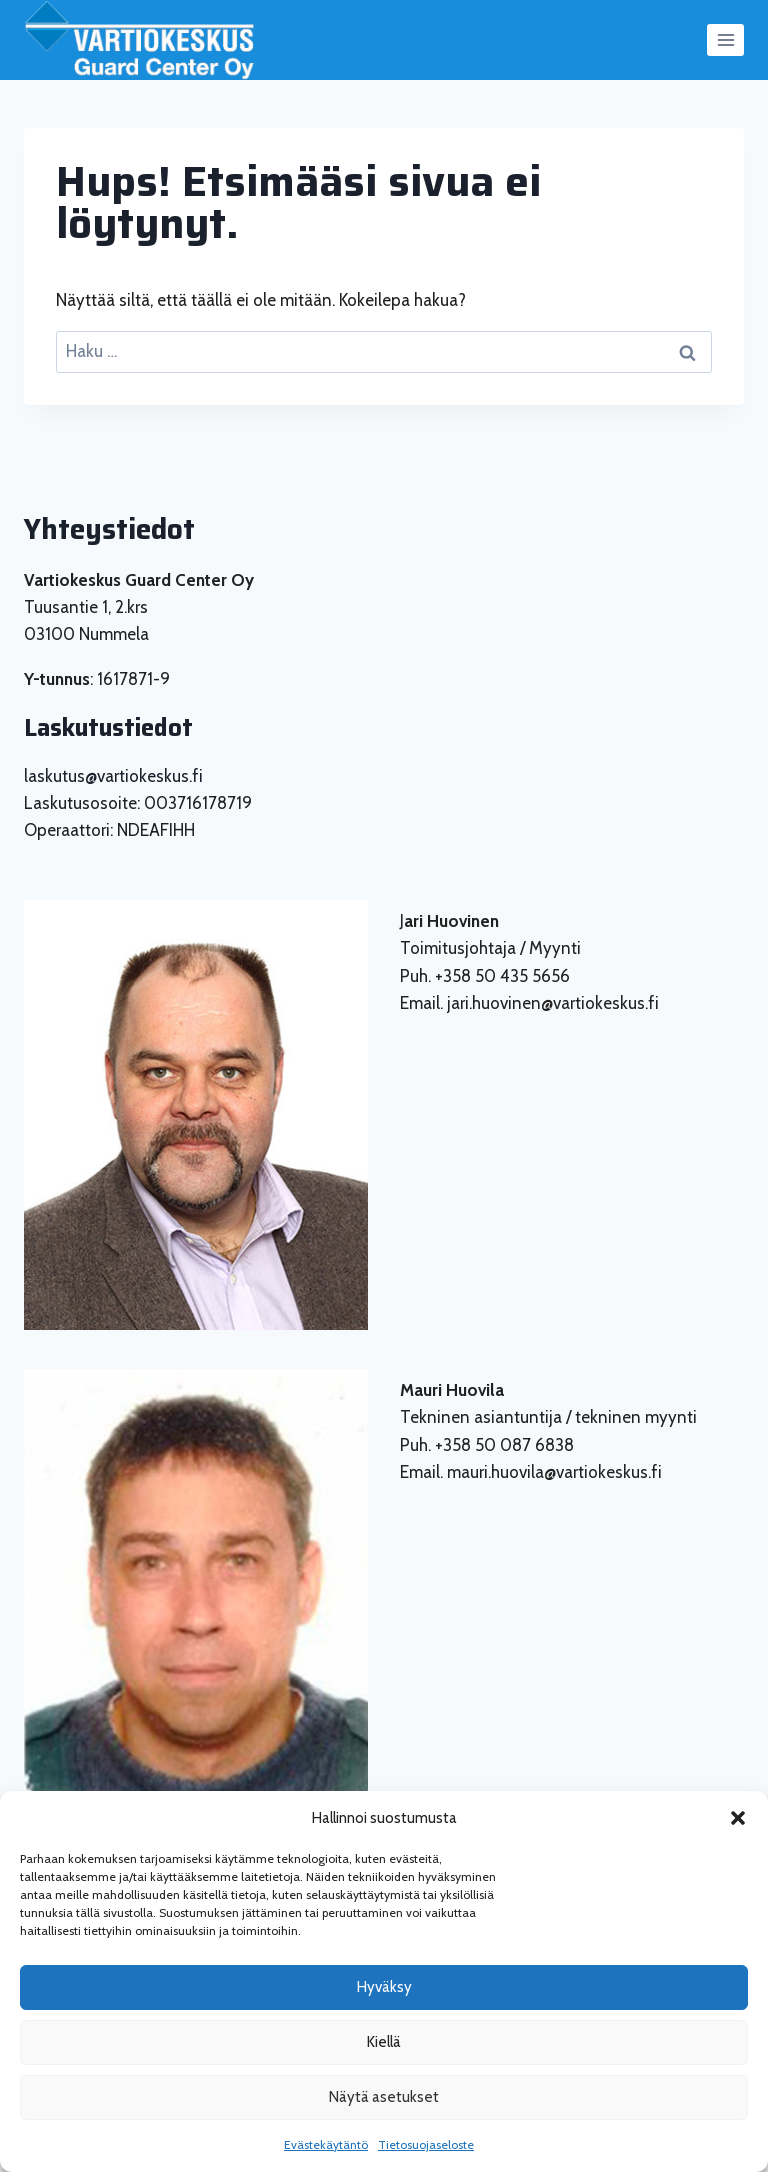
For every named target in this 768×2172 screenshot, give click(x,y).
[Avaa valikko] (725, 39)
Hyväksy (384, 1987)
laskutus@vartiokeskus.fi (113, 776)
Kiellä (384, 2042)
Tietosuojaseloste (426, 2144)
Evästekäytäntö (326, 2144)
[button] (738, 1818)
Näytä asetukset (384, 2097)
